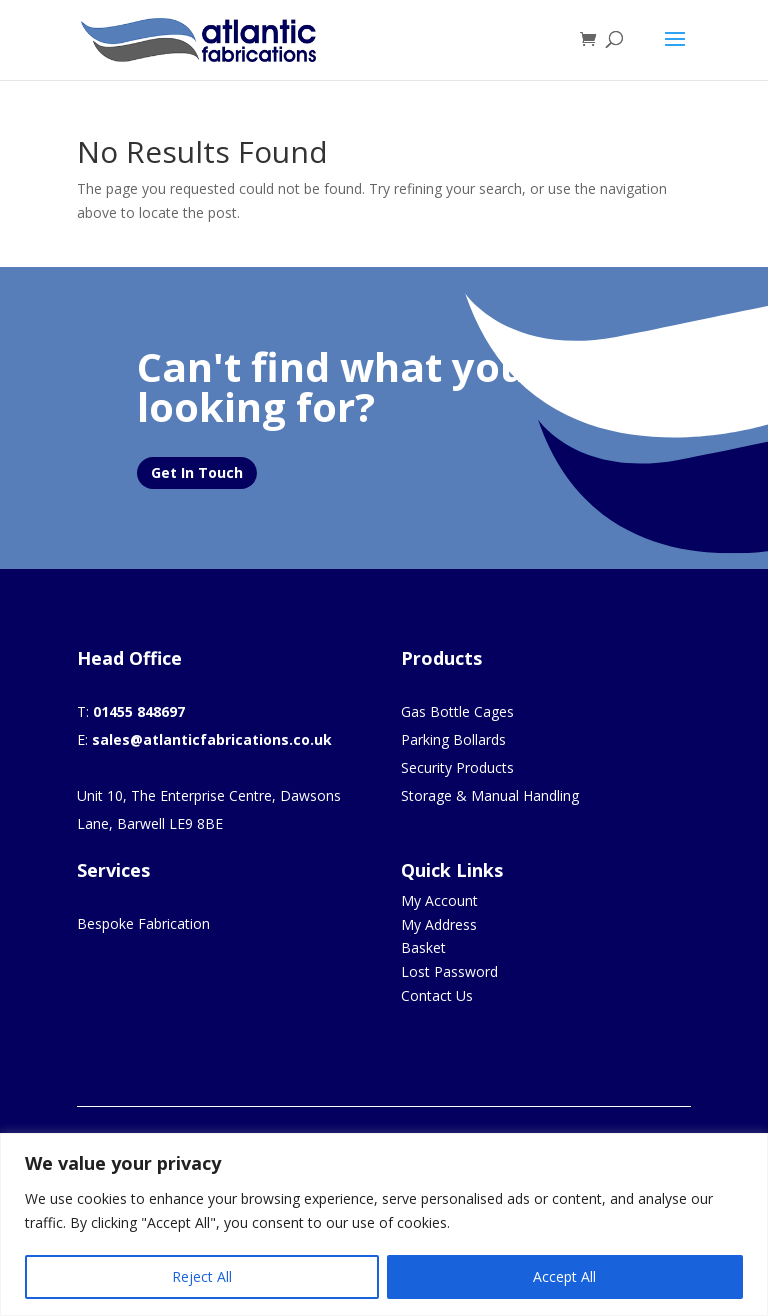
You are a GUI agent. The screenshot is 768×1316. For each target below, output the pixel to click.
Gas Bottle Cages (457, 711)
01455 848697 (139, 711)
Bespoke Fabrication (143, 923)
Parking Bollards (453, 739)
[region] (384, 1224)
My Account (439, 900)
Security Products (457, 767)
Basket (423, 947)
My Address (439, 924)
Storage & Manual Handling (490, 795)
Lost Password (449, 971)
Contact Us (437, 995)
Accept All (564, 1276)
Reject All (202, 1276)
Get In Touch (197, 472)
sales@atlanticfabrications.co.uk (212, 739)
